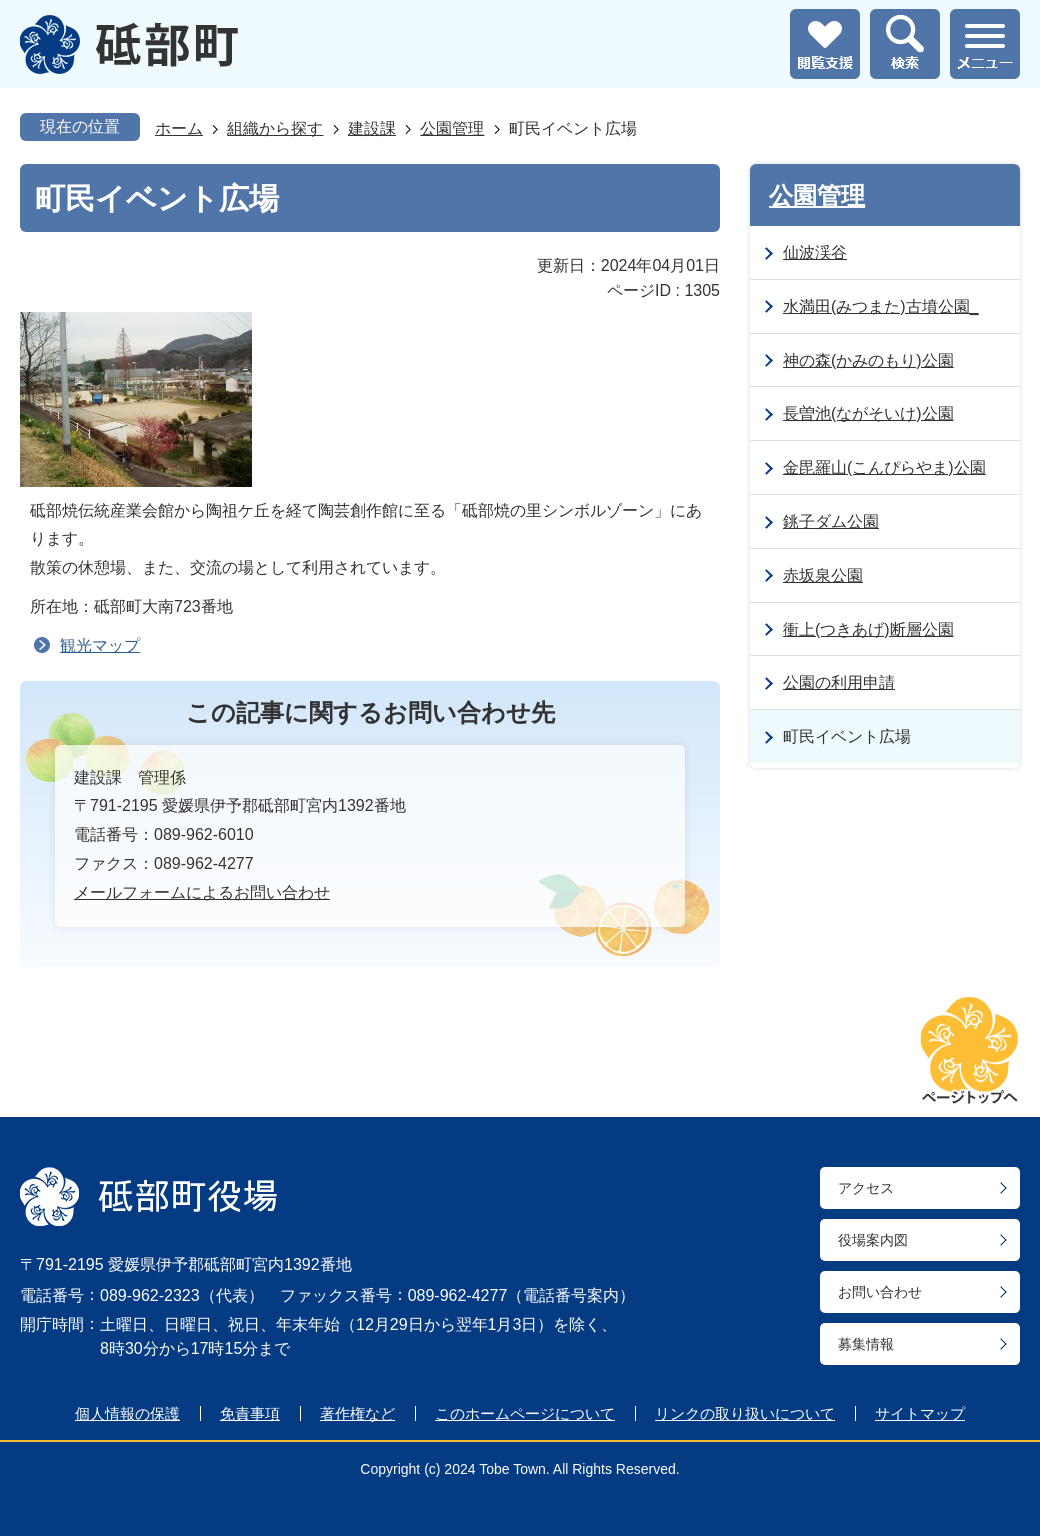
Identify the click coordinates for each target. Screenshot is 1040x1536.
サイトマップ (920, 1413)
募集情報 (866, 1344)
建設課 (372, 128)
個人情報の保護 (127, 1413)
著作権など (357, 1413)
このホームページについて (525, 1413)
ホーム (179, 128)
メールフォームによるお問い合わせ (202, 892)
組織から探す (275, 128)
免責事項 (250, 1413)
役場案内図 (873, 1240)
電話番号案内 (571, 1295)
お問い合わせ (880, 1292)
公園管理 (452, 128)
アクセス (866, 1188)
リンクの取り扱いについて (745, 1413)
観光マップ (100, 645)
